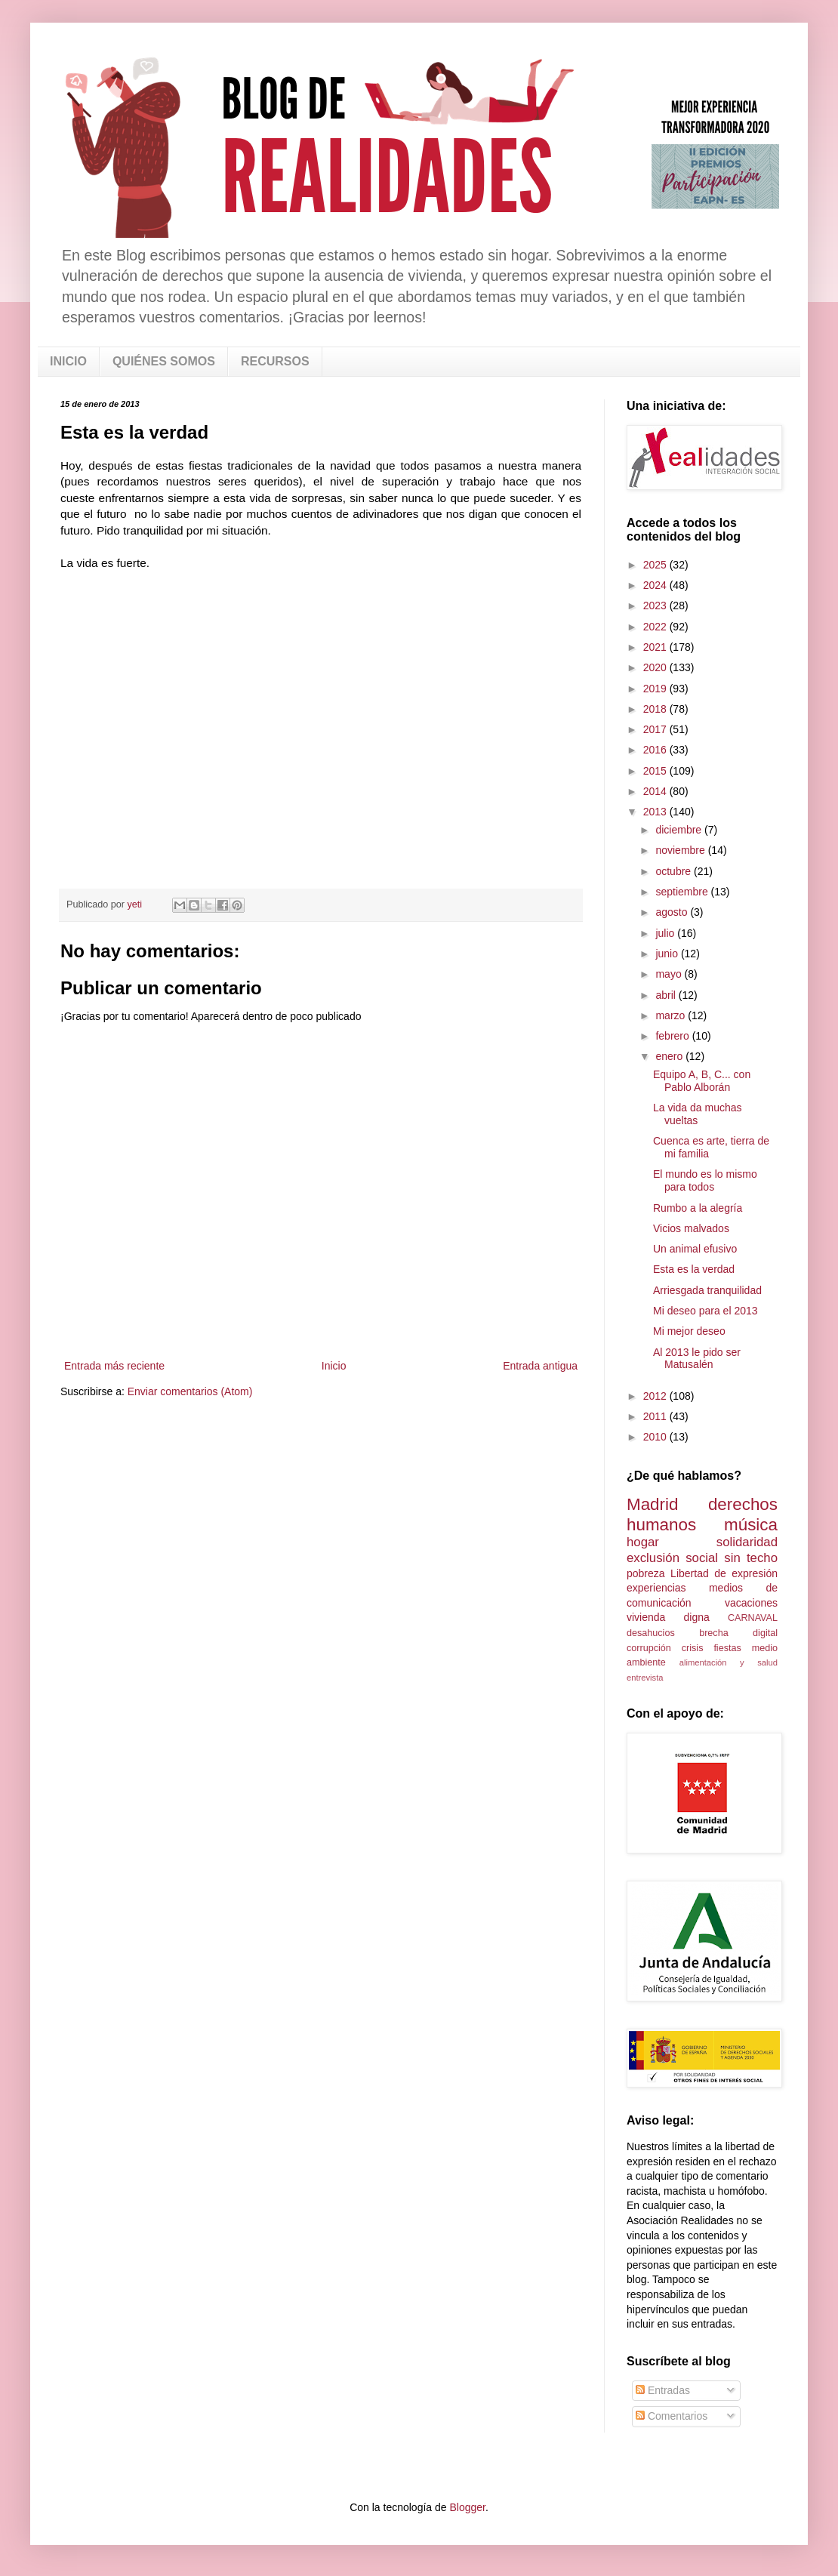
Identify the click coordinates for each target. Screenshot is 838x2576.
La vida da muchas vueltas (697, 1114)
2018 (656, 709)
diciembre (679, 830)
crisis (693, 1648)
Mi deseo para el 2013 (705, 1311)
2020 (656, 667)
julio (666, 933)
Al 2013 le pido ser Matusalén (697, 1358)
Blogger (467, 2507)
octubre (674, 871)
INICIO (68, 361)
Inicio (334, 1366)
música (751, 1524)
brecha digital (738, 1633)
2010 (656, 1437)
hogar (643, 1542)
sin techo (751, 1558)
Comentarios (671, 2416)
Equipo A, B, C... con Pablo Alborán (701, 1080)
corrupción (649, 1648)
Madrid (652, 1504)
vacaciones (751, 1603)
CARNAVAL (753, 1618)
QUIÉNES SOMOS (163, 361)
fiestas (727, 1648)
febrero (673, 1036)
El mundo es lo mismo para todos (705, 1180)
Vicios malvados (691, 1228)
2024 (656, 585)
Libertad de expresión (724, 1573)
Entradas (663, 2390)
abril (666, 995)
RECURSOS (275, 361)
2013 (656, 812)
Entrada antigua (540, 1366)
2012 (656, 1396)
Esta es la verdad (694, 1269)
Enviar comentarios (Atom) (190, 1391)
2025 (656, 565)
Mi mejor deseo (689, 1331)
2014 (656, 791)
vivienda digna (668, 1617)
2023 (656, 605)
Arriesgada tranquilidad (707, 1290)
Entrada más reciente (114, 1366)
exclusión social (672, 1558)
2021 (656, 647)
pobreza (646, 1573)
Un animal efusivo (695, 1249)
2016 (656, 750)
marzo (671, 1015)
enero (670, 1056)
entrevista (645, 1677)
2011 (656, 1416)
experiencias (656, 1588)
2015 (656, 771)
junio (667, 954)
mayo (669, 974)
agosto (672, 912)
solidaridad (747, 1542)
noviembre (681, 850)
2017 (656, 729)
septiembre (682, 892)
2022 (656, 627)
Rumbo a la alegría (697, 1208)
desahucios (651, 1633)
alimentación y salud (728, 1662)
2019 (656, 689)
